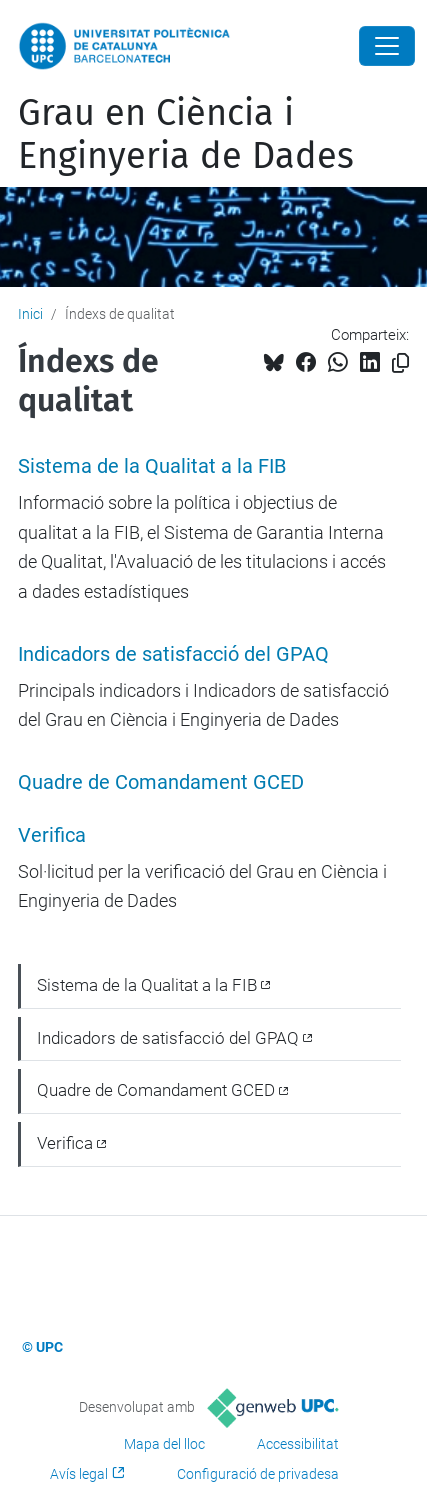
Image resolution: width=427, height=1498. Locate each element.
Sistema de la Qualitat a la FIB (152, 466)
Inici (30, 314)
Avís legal (79, 1474)
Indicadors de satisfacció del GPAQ (173, 654)
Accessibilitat (298, 1444)
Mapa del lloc (164, 1444)
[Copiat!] (400, 363)
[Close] (387, 46)
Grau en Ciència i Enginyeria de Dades (186, 134)
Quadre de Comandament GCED (161, 782)
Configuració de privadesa (258, 1474)
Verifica (52, 835)
